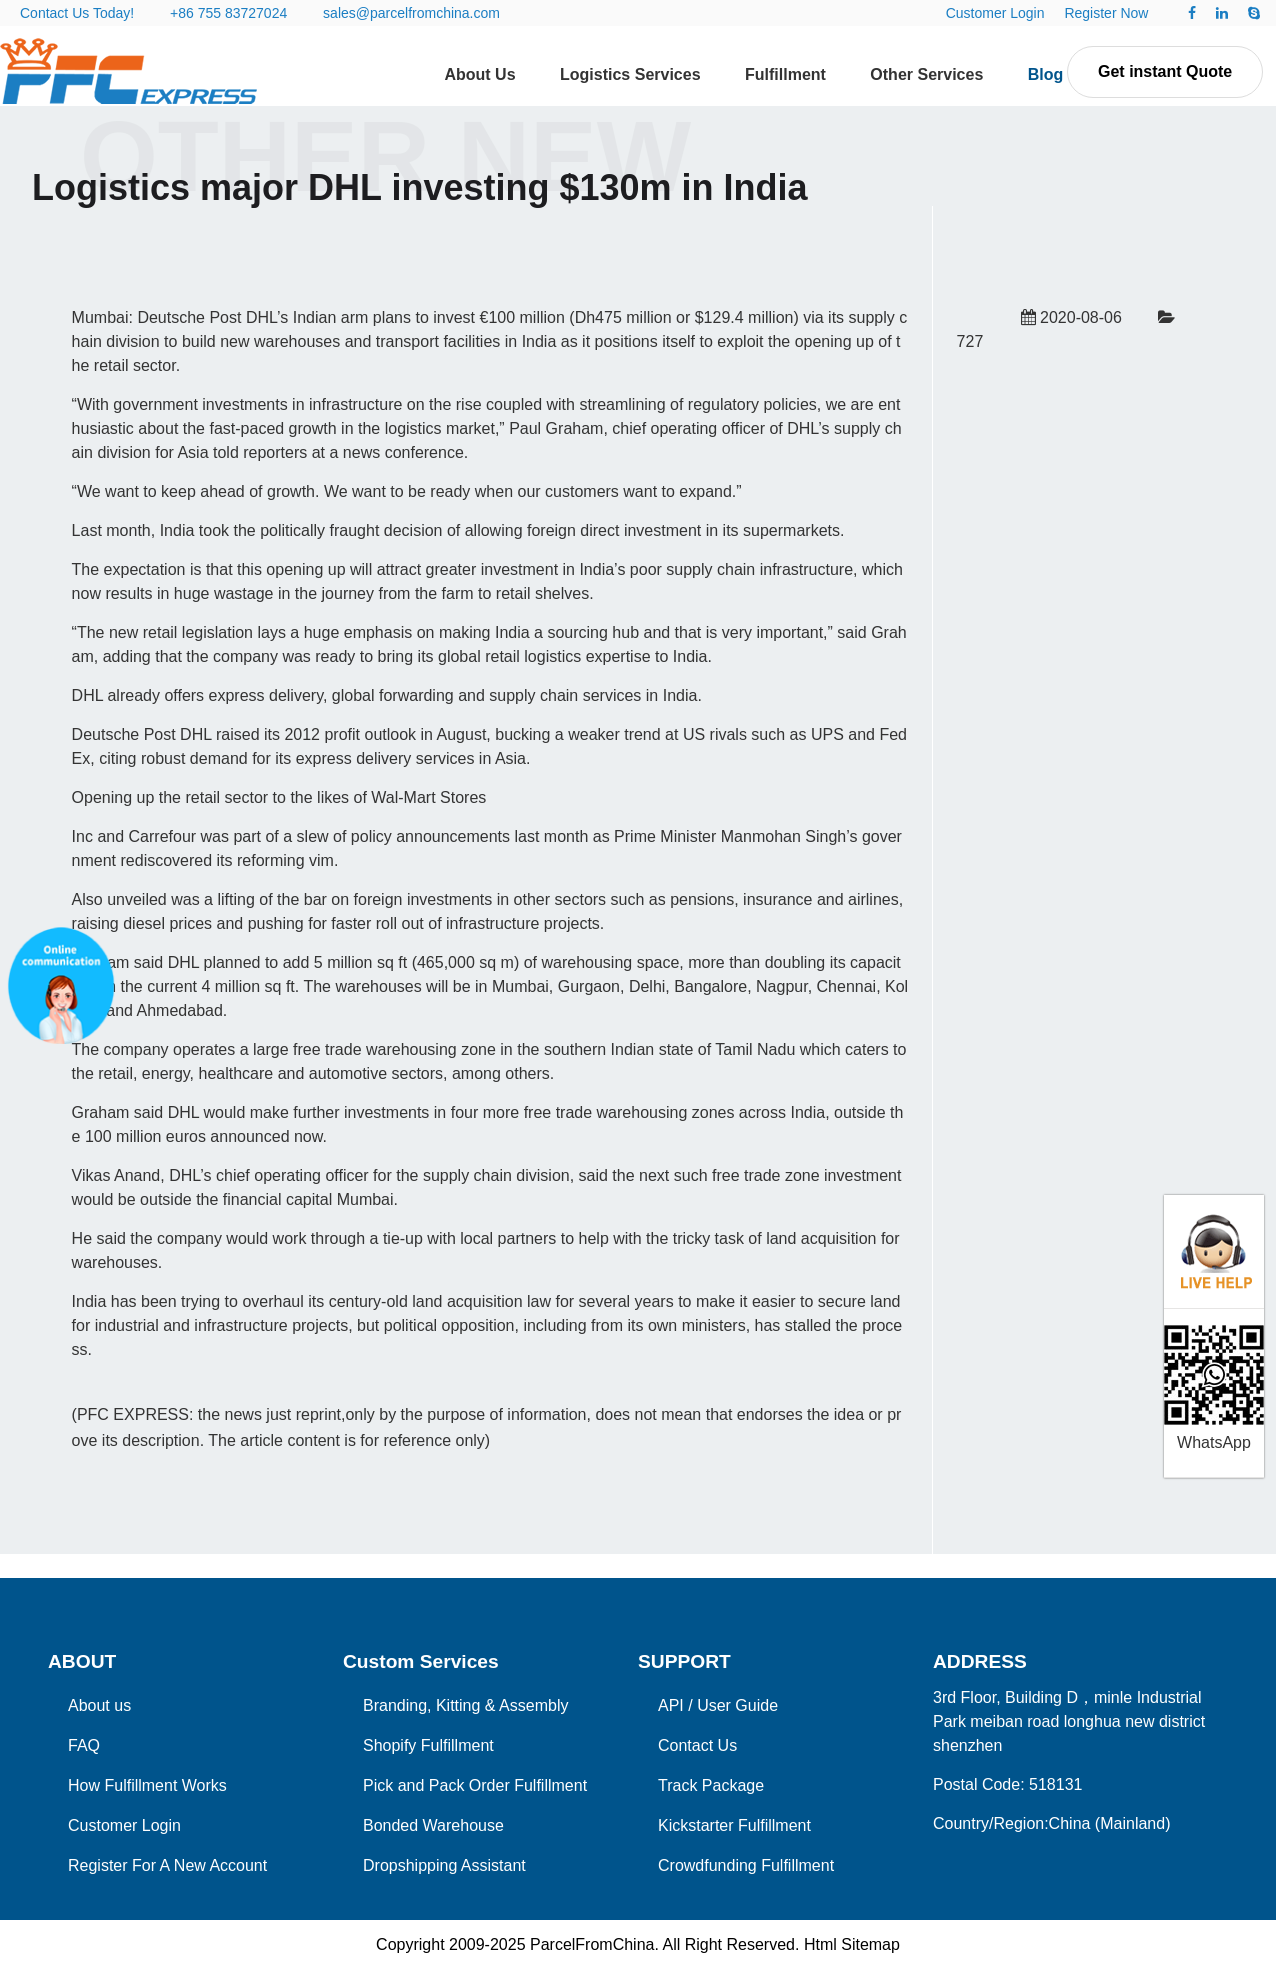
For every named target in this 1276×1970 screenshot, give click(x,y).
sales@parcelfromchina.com (411, 13)
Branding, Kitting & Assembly (465, 1705)
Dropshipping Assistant (444, 1865)
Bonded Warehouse (433, 1825)
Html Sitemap (852, 1944)
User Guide (737, 1705)
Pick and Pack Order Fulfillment (475, 1785)
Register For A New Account (167, 1865)
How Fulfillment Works (147, 1785)
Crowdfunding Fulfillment (746, 1865)
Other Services (926, 74)
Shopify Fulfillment (428, 1745)
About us (99, 1705)
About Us (479, 74)
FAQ (84, 1745)
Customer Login (995, 13)
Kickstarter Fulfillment (734, 1825)
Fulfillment (785, 74)
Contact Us (697, 1745)
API (671, 1705)
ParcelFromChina (592, 1944)
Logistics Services (630, 74)
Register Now (1106, 13)
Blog (1046, 74)
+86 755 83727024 (228, 13)
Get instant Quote (1165, 71)
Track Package (711, 1785)
